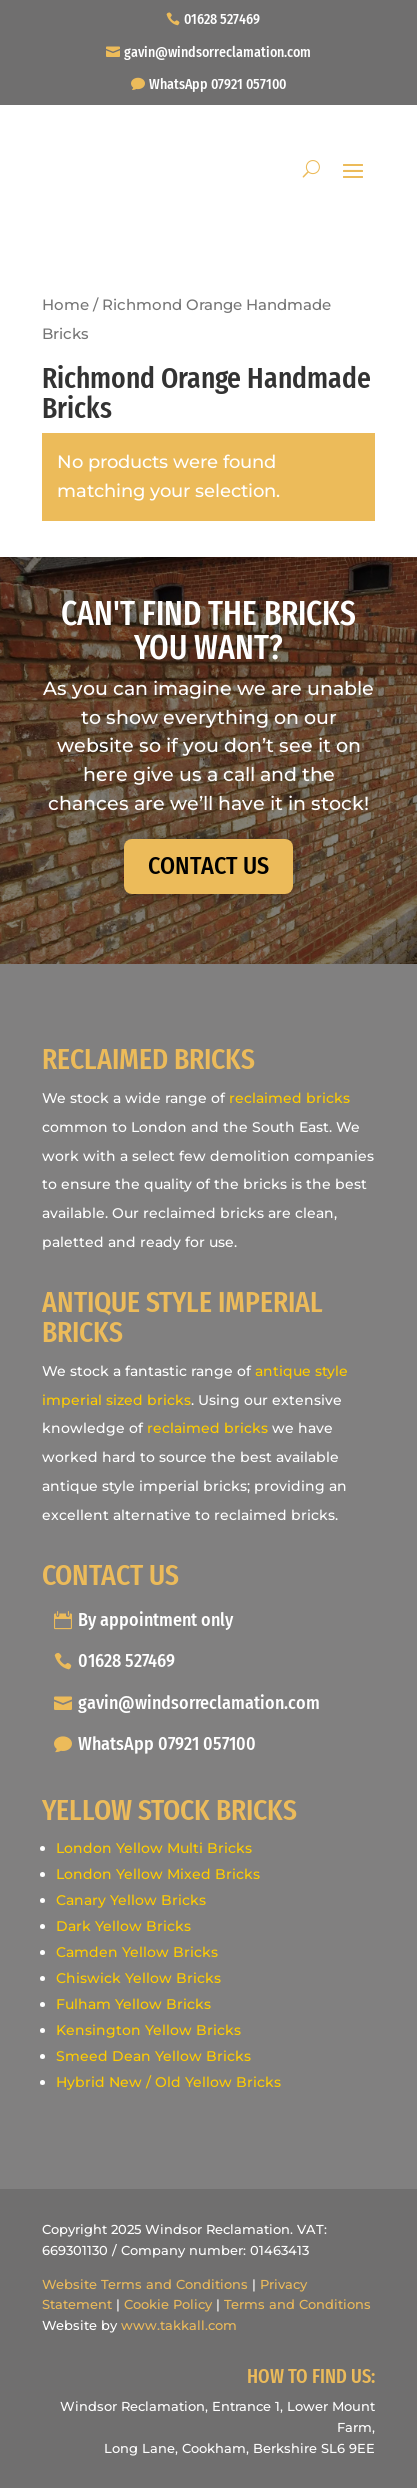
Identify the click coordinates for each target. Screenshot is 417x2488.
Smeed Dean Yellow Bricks (153, 2056)
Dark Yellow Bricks (123, 1926)
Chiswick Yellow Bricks (138, 1978)
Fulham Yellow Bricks (133, 2004)
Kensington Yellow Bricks (148, 2030)
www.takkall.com (179, 2325)
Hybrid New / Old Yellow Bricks (168, 2082)
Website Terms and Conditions (145, 2284)
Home (65, 305)
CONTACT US (208, 866)
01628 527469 (222, 19)
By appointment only (155, 1620)
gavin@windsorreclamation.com (217, 52)
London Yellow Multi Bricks (154, 1848)
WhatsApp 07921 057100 (217, 84)
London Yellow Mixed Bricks (158, 1874)
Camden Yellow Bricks (137, 1952)
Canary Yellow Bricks (131, 1900)
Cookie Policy (168, 2304)
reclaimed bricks (289, 1098)
